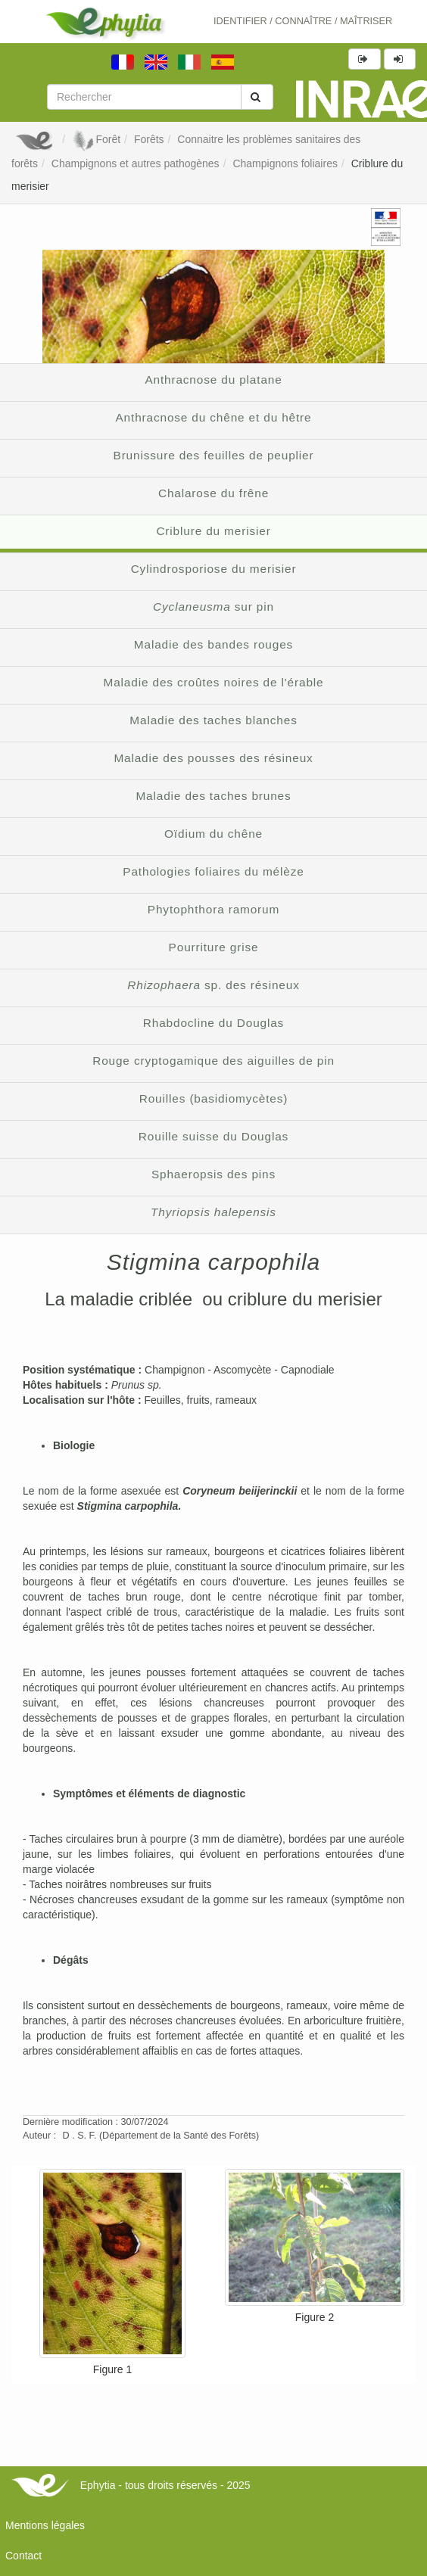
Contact (23, 2556)
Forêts (149, 139)
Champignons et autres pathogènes (135, 163)
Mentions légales (45, 2525)
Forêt (96, 139)
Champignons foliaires (285, 163)
